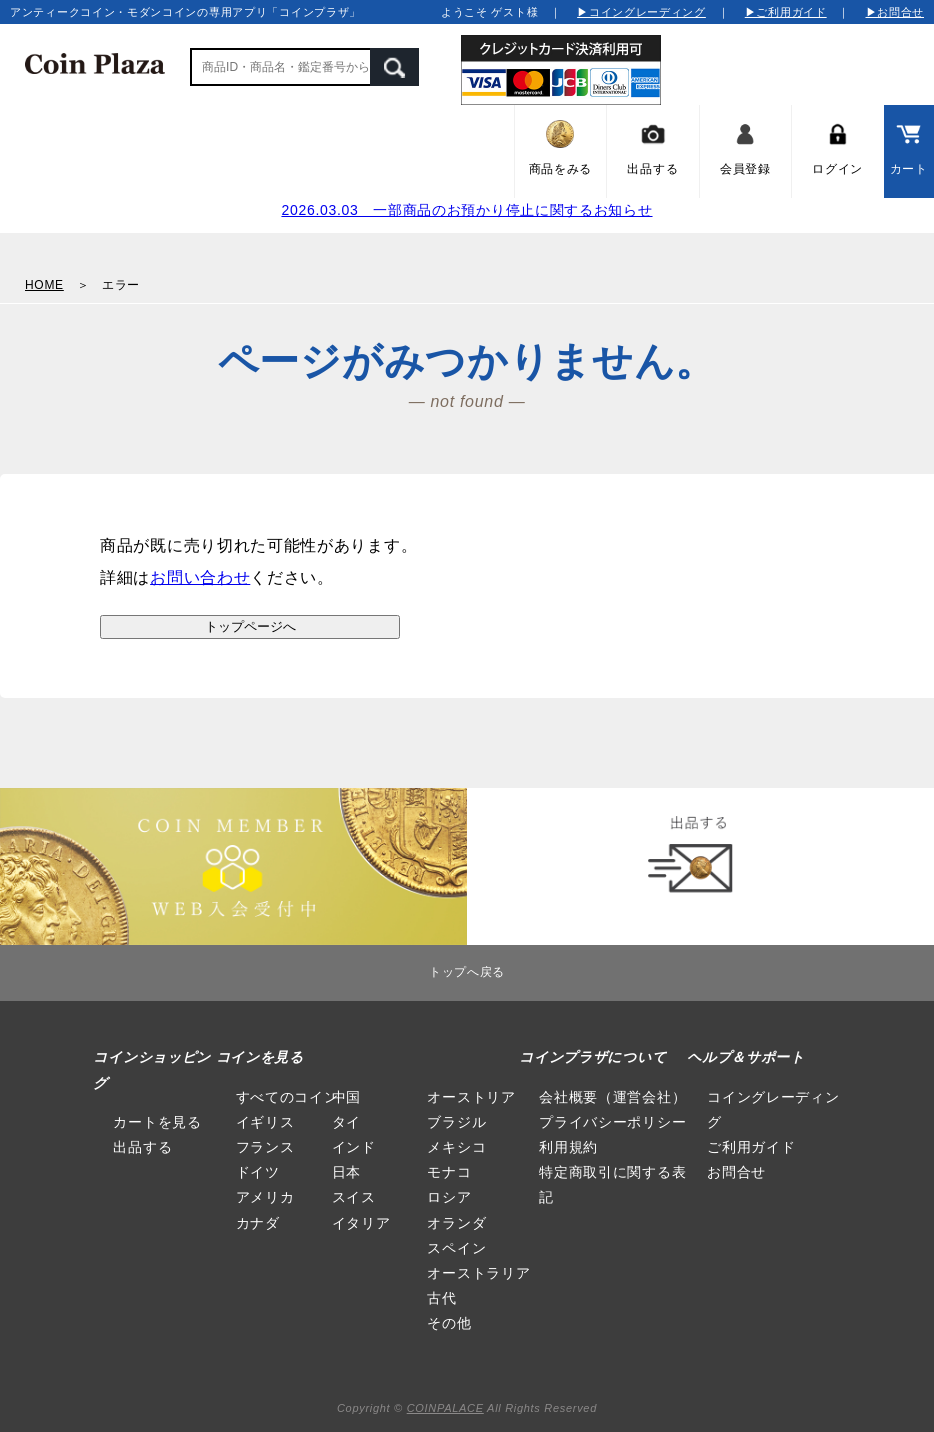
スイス (354, 1197)
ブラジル (456, 1122)
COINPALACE (445, 1408)
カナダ (258, 1223)
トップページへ (250, 626)
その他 (449, 1323)
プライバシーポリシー (612, 1122)
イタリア (361, 1223)
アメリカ (265, 1197)
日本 (346, 1172)
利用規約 (568, 1147)
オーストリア (471, 1097)
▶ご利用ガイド (786, 12)
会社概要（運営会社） (612, 1097)
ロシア (449, 1197)
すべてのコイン (287, 1097)
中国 (346, 1097)
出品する (142, 1147)
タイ (346, 1122)
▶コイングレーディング (641, 12)
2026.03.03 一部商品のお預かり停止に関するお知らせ (466, 210)
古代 (441, 1298)
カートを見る (157, 1122)
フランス (265, 1147)
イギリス (265, 1122)
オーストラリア (478, 1273)
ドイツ (258, 1172)
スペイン (456, 1248)
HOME (44, 285)
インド (354, 1147)
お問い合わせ (200, 577)
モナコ (449, 1172)
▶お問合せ (895, 12)
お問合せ (736, 1172)
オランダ (456, 1223)
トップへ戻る (467, 972)
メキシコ (456, 1147)
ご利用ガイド (751, 1147)
